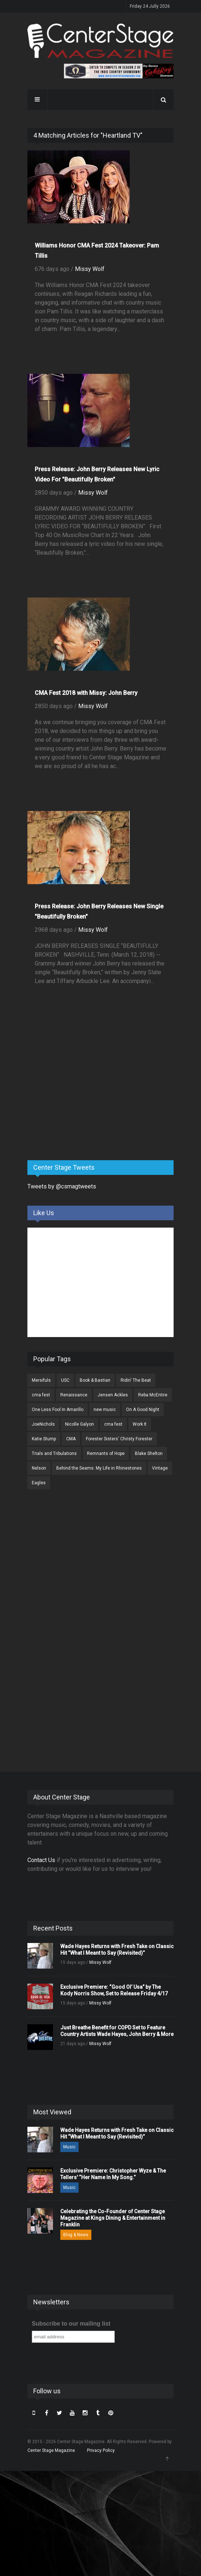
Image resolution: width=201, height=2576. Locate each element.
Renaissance (73, 1394)
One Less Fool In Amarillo (57, 1409)
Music (69, 2146)
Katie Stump (44, 1438)
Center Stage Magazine (51, 2450)
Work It (140, 1424)
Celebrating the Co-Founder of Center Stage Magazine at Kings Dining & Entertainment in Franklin (112, 2217)
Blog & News (75, 2234)
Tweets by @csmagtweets (61, 1186)
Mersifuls (41, 1380)
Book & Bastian (95, 1380)
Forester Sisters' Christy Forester (119, 1438)
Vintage (160, 1468)
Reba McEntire (152, 1394)
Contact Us (41, 1860)
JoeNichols (43, 1424)
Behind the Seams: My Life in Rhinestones (99, 1468)
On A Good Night (142, 1409)
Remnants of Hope (106, 1453)
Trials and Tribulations (54, 1453)
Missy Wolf (90, 268)
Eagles (39, 1482)
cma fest (41, 1394)
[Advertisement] (82, 1097)
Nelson (39, 1468)
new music (105, 1409)
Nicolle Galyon (79, 1424)
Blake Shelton (149, 1453)
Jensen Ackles (113, 1394)
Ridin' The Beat (136, 1380)
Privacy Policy (101, 2450)
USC (65, 1380)
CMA (71, 1438)
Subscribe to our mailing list (71, 2323)
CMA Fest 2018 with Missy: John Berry (86, 692)
